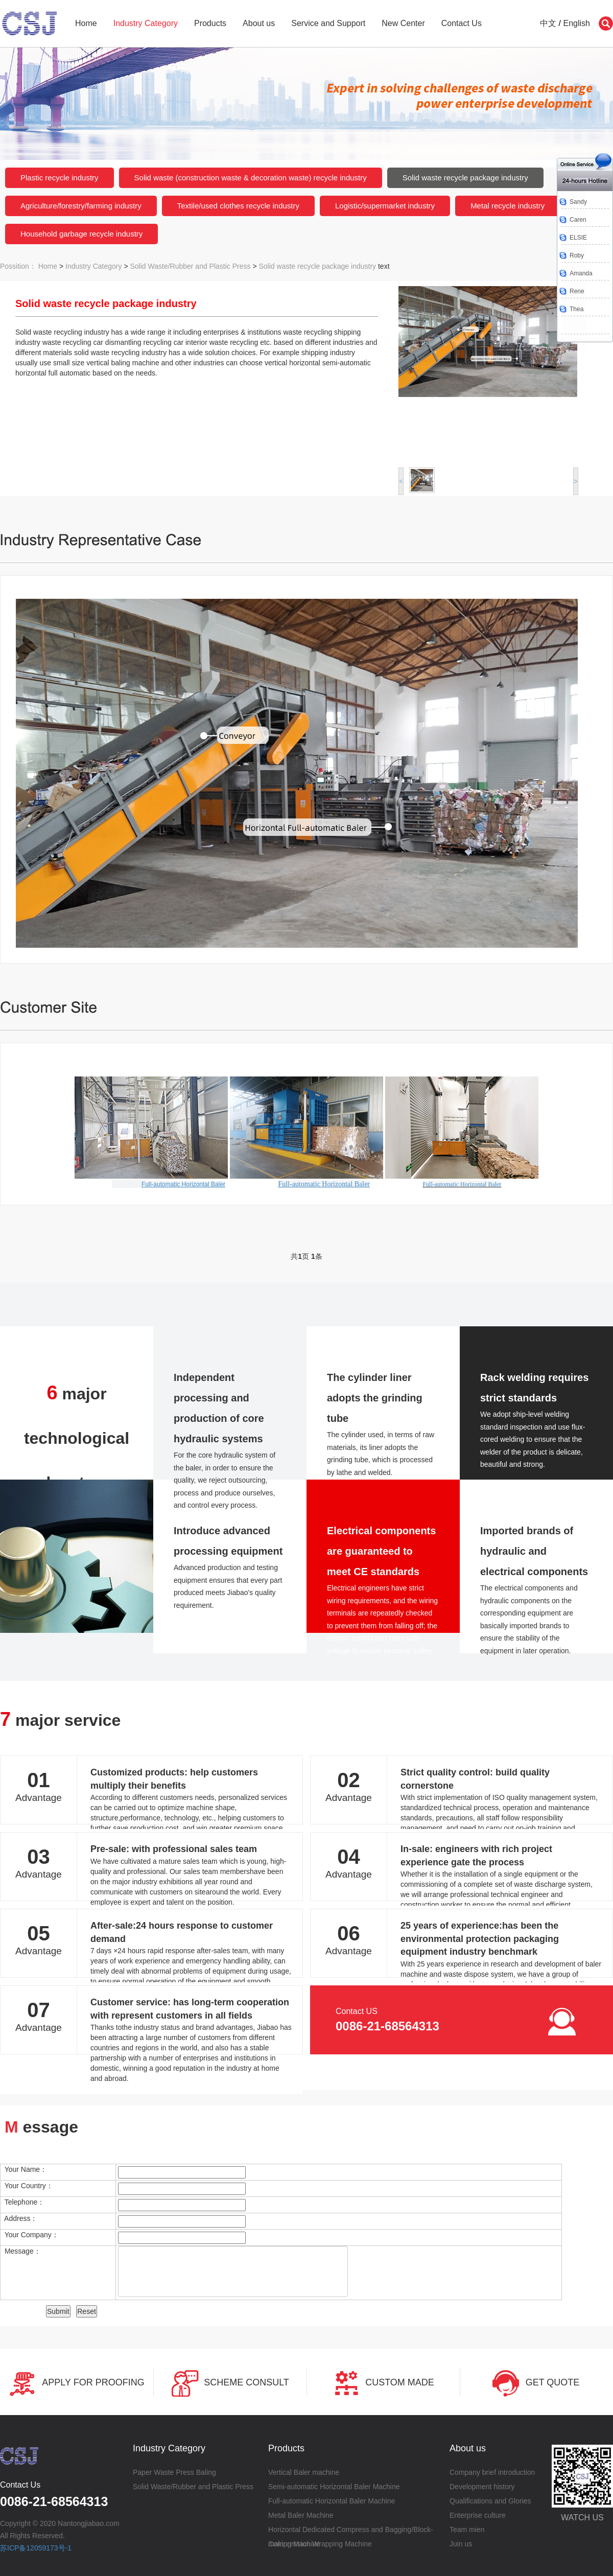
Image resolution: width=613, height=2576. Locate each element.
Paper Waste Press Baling (174, 2472)
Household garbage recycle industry (81, 233)
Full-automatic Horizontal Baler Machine (331, 2501)
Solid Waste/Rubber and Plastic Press (190, 266)
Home (86, 23)
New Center (403, 23)
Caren (578, 219)
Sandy (578, 201)
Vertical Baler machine (303, 2472)
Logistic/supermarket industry (385, 205)
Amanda (581, 273)
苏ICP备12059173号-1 (36, 2548)
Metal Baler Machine (301, 2515)
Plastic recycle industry (59, 177)
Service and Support (328, 23)
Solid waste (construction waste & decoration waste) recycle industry (250, 177)
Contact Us (461, 23)
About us (259, 23)
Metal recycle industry (507, 205)
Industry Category (145, 23)
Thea (576, 309)
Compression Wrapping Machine (320, 2544)
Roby (577, 255)
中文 (548, 23)
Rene (577, 291)
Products (210, 23)
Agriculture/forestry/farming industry (81, 205)
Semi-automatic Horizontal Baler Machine (334, 2487)
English (576, 23)
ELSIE (578, 237)
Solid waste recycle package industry (465, 177)
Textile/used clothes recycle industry (238, 205)
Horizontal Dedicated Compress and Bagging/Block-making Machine (350, 2531)
